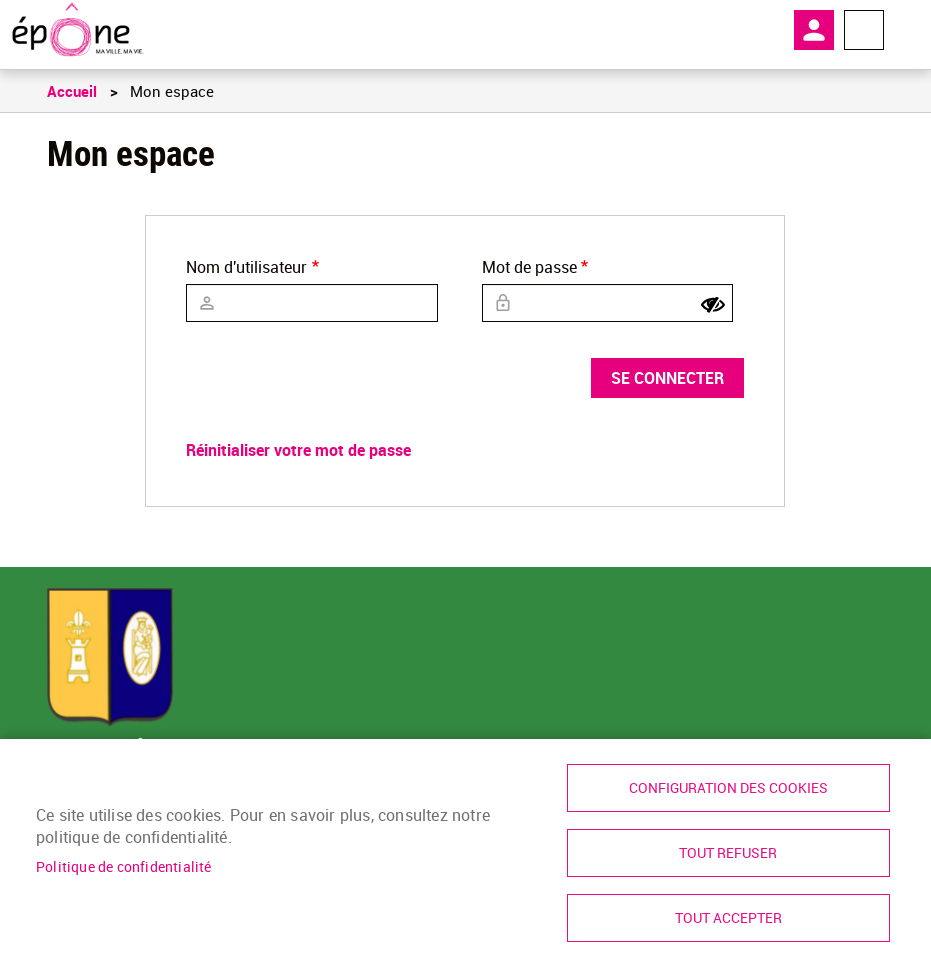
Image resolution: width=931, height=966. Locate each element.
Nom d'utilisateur (246, 267)
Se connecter (667, 378)
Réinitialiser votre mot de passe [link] (298, 450)
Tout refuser (728, 853)
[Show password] (713, 305)
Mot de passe (529, 267)
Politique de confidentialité (124, 867)
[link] (77, 30)
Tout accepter (728, 918)
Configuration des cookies (728, 788)
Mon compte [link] (814, 30)
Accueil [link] (72, 91)
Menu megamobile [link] (864, 30)
